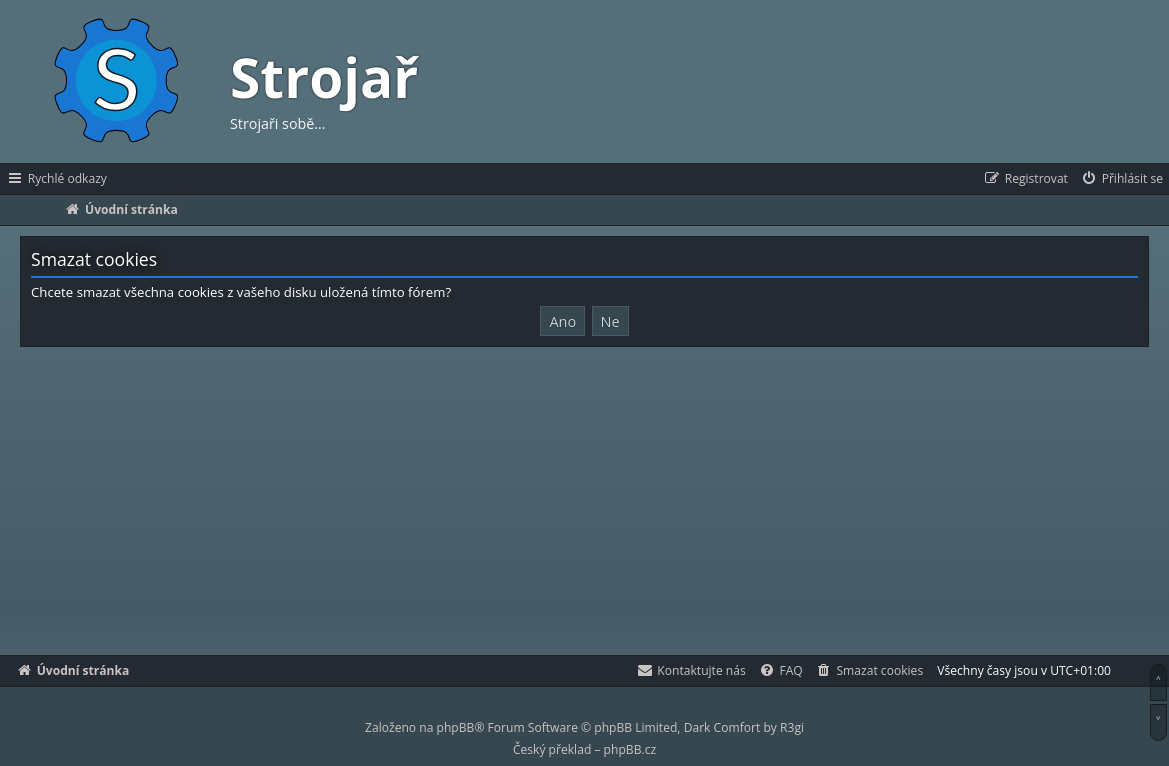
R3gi (792, 727)
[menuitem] (1121, 179)
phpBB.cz (630, 749)
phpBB (456, 727)
